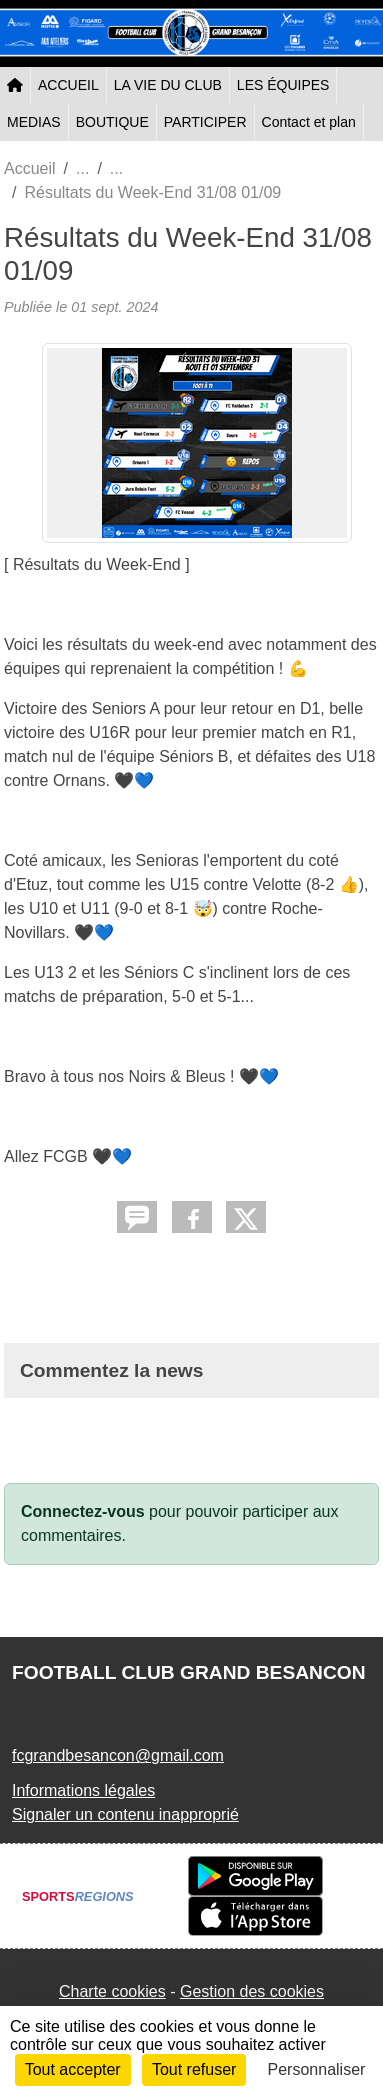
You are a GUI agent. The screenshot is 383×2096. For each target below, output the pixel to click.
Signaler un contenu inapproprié (125, 1814)
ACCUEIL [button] (68, 85)
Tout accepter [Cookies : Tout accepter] (73, 2069)
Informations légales (83, 1790)
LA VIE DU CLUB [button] (168, 85)
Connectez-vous (83, 1511)
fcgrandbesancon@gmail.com (118, 1755)
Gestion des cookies (252, 1991)
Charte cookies (112, 1991)
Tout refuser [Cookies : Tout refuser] (194, 2069)
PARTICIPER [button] (205, 122)
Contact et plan (309, 122)
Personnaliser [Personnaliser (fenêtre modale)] (317, 2069)
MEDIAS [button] (34, 122)
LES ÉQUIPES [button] (283, 85)
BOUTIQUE (112, 122)
